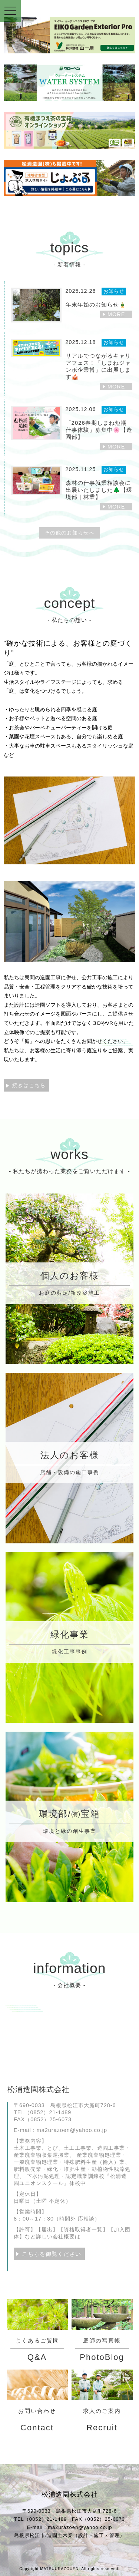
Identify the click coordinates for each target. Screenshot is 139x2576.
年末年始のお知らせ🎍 (96, 304)
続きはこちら (29, 1085)
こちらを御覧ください (51, 2254)
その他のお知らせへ (69, 533)
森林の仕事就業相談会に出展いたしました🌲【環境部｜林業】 (99, 490)
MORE (116, 314)
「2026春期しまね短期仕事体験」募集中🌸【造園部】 (99, 430)
